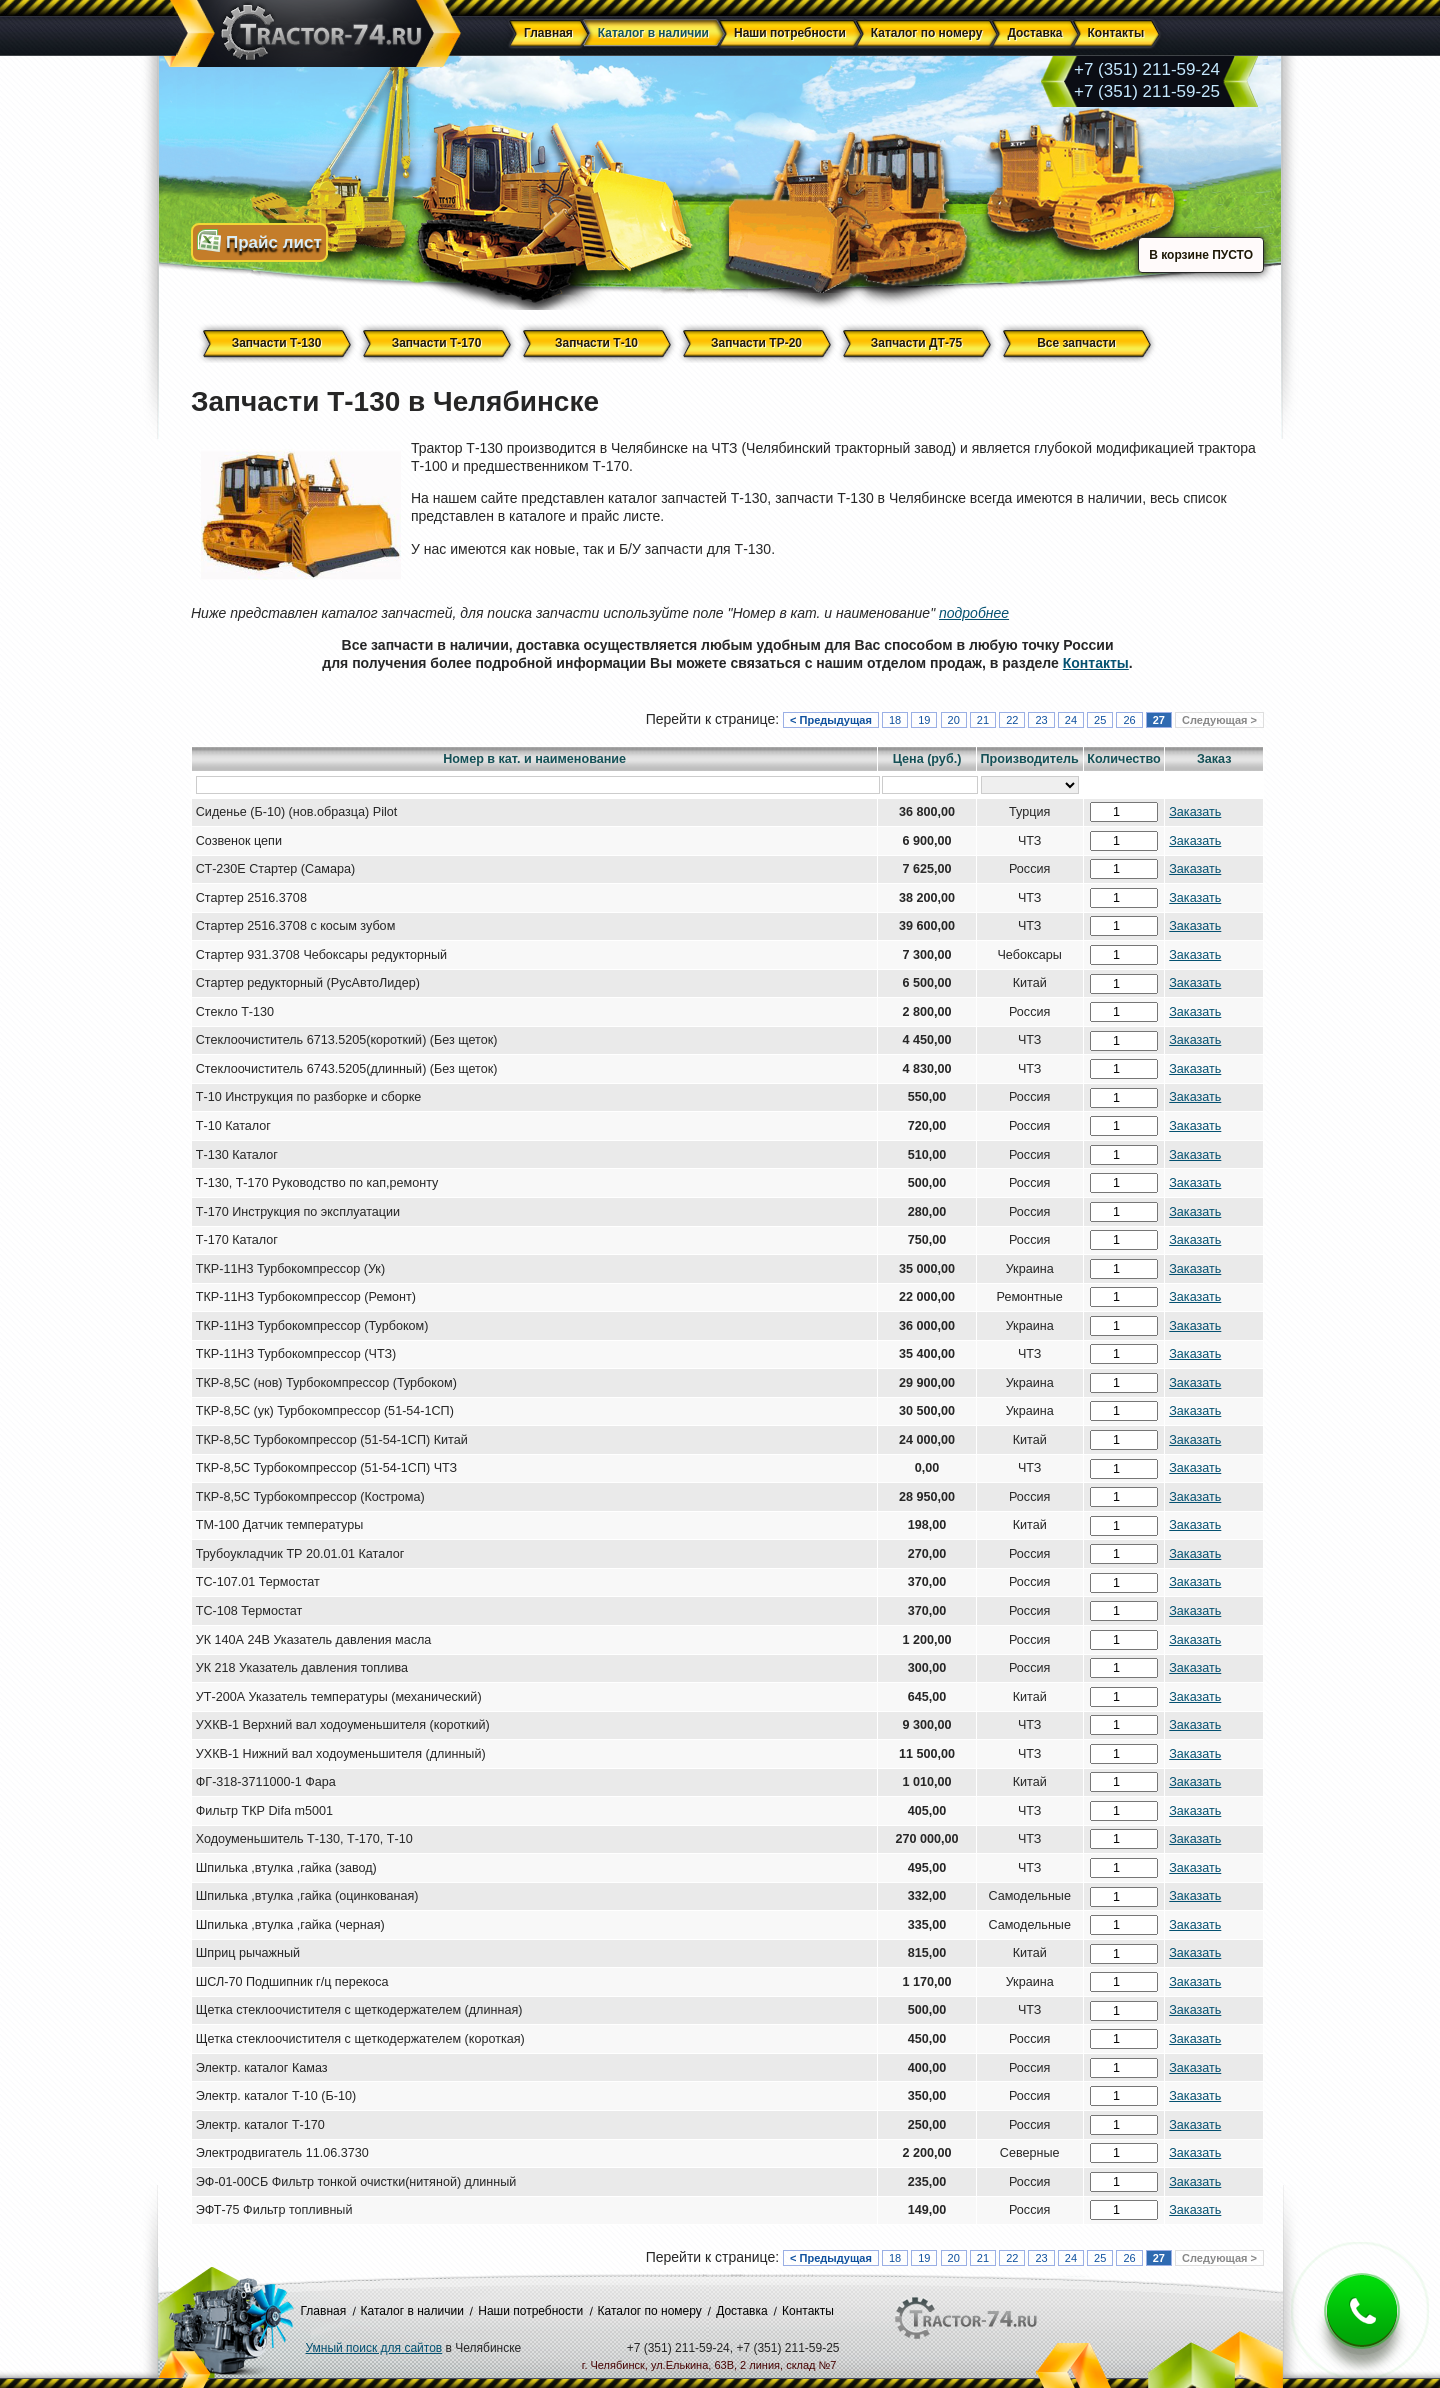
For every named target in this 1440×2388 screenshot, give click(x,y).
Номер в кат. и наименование (534, 759)
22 (1012, 720)
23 (1041, 720)
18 (895, 720)
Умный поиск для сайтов (374, 2348)
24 (1071, 720)
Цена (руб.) (927, 759)
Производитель (1030, 759)
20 (954, 720)
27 (1159, 720)
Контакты (1096, 663)
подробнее (974, 613)
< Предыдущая (831, 720)
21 (983, 720)
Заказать (1195, 812)
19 (924, 720)
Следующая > (1219, 720)
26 (1129, 720)
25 (1100, 720)
